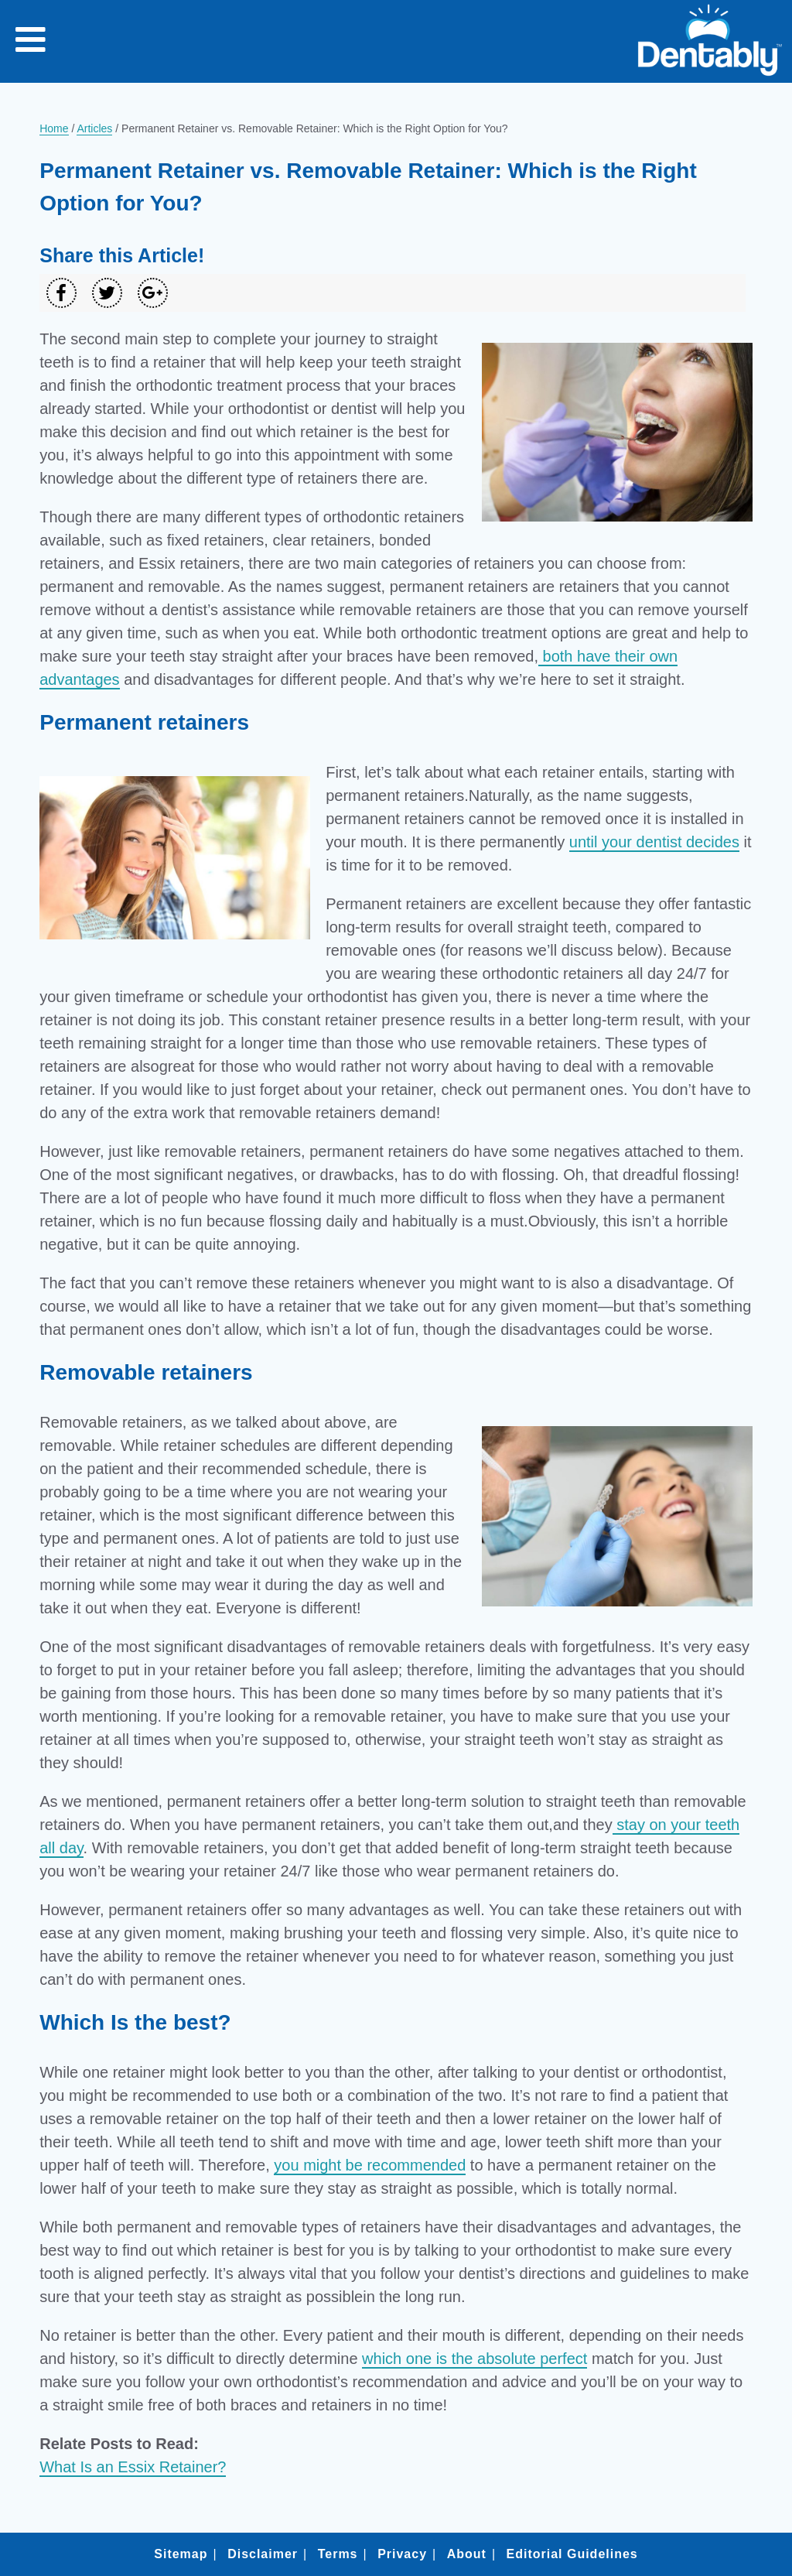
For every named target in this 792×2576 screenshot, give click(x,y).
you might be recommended (370, 2165)
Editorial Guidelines (571, 2554)
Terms (338, 2554)
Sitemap (180, 2554)
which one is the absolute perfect (474, 2358)
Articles (94, 128)
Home (53, 128)
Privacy (402, 2554)
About (466, 2554)
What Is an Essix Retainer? (132, 2466)
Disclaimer (262, 2554)
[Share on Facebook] (61, 292)
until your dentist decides (654, 841)
